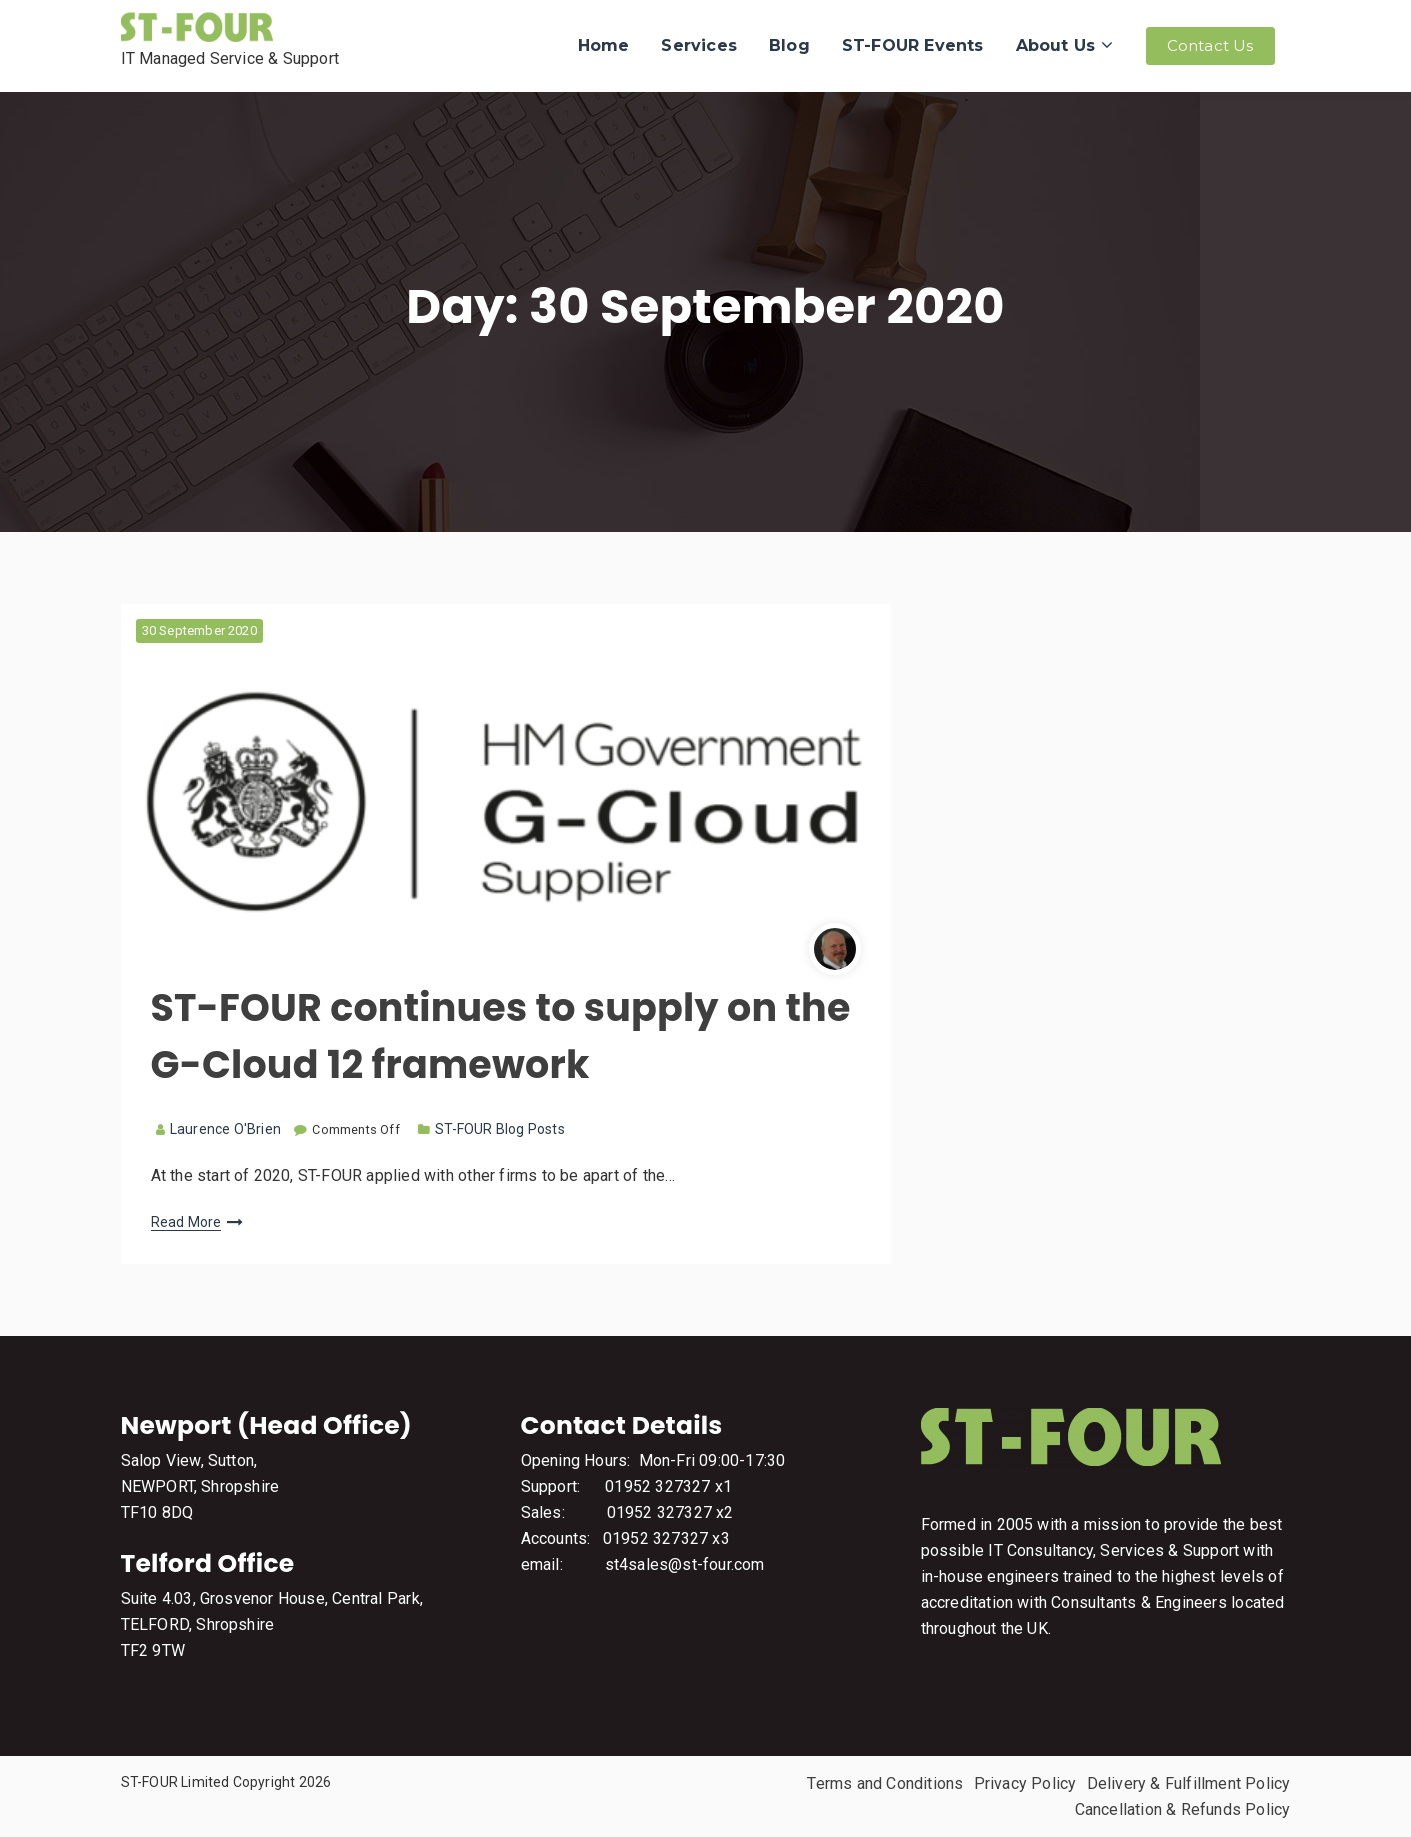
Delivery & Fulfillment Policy (1189, 1783)
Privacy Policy (1025, 1783)
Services (699, 45)
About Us (1056, 45)
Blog (789, 45)
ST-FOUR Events (913, 45)
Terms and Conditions (885, 1783)
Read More (186, 1222)
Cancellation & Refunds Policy (1183, 1809)
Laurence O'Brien (218, 1129)
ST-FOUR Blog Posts (500, 1129)
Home (604, 45)
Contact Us (1210, 45)
